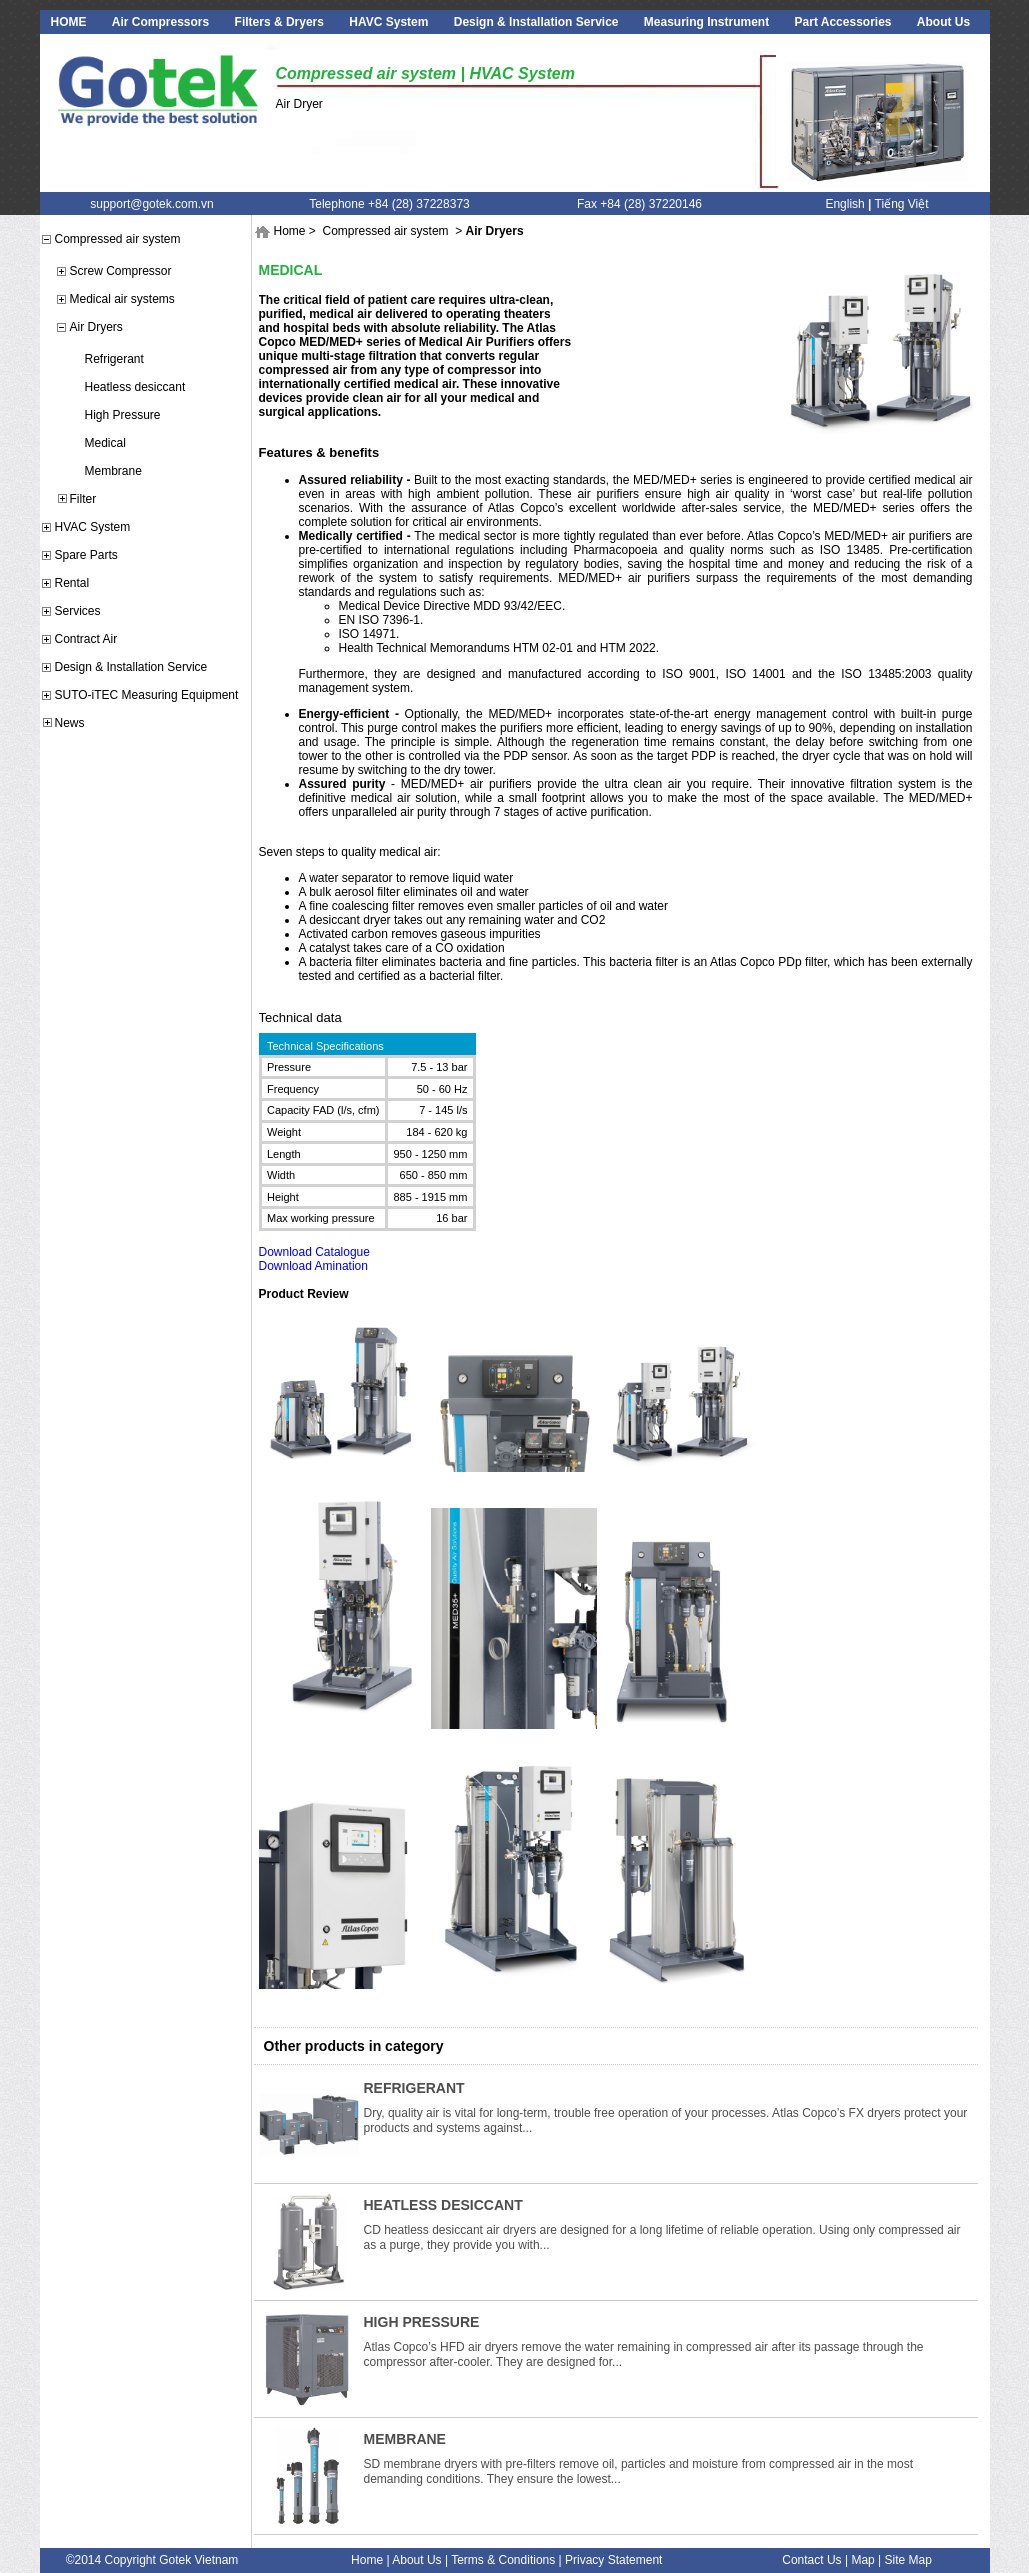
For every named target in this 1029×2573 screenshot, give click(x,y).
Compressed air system (118, 239)
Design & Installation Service (536, 22)
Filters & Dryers (279, 22)
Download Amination (313, 1266)
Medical (105, 443)
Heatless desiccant (135, 387)
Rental (72, 583)
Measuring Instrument (706, 22)
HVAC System (93, 527)
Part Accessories (843, 22)
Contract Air (86, 639)
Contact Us (811, 2560)
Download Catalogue (314, 1252)
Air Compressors (160, 22)
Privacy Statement (613, 2560)
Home (290, 231)
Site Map (908, 2560)
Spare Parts (86, 555)
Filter (83, 499)
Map (862, 2560)
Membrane (113, 471)
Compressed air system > (393, 231)
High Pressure (123, 415)
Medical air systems (122, 299)
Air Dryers (96, 327)
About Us (943, 22)
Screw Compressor (121, 271)
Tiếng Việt (902, 204)
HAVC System (388, 22)
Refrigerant (114, 359)
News (70, 723)
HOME (69, 22)
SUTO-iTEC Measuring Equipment (147, 695)
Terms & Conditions (503, 2560)
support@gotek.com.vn (152, 204)
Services (78, 611)
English (844, 204)
